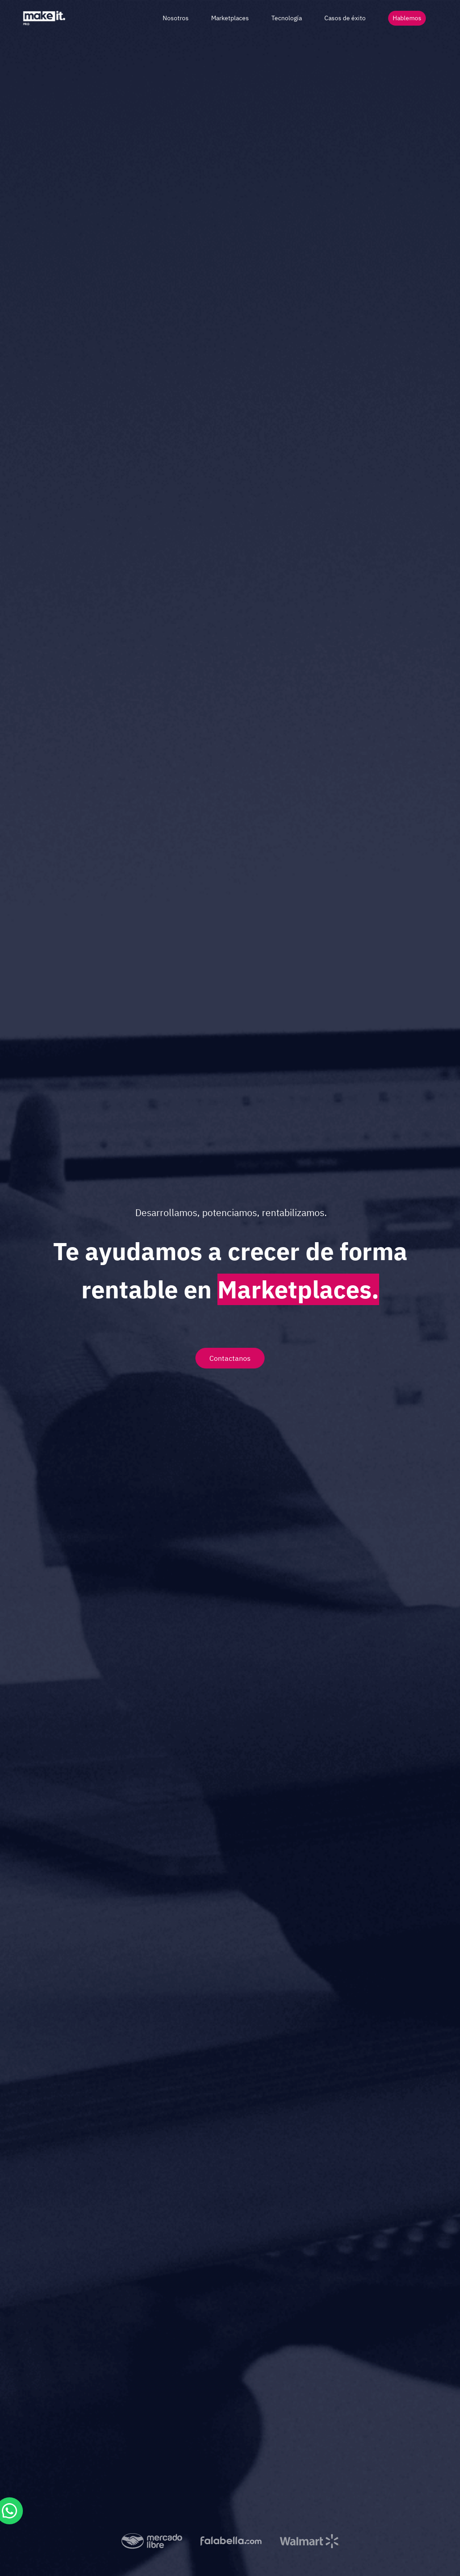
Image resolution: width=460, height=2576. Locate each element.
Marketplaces (230, 18)
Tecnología (286, 18)
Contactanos (230, 1358)
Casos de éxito (345, 18)
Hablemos (407, 18)
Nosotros (176, 18)
